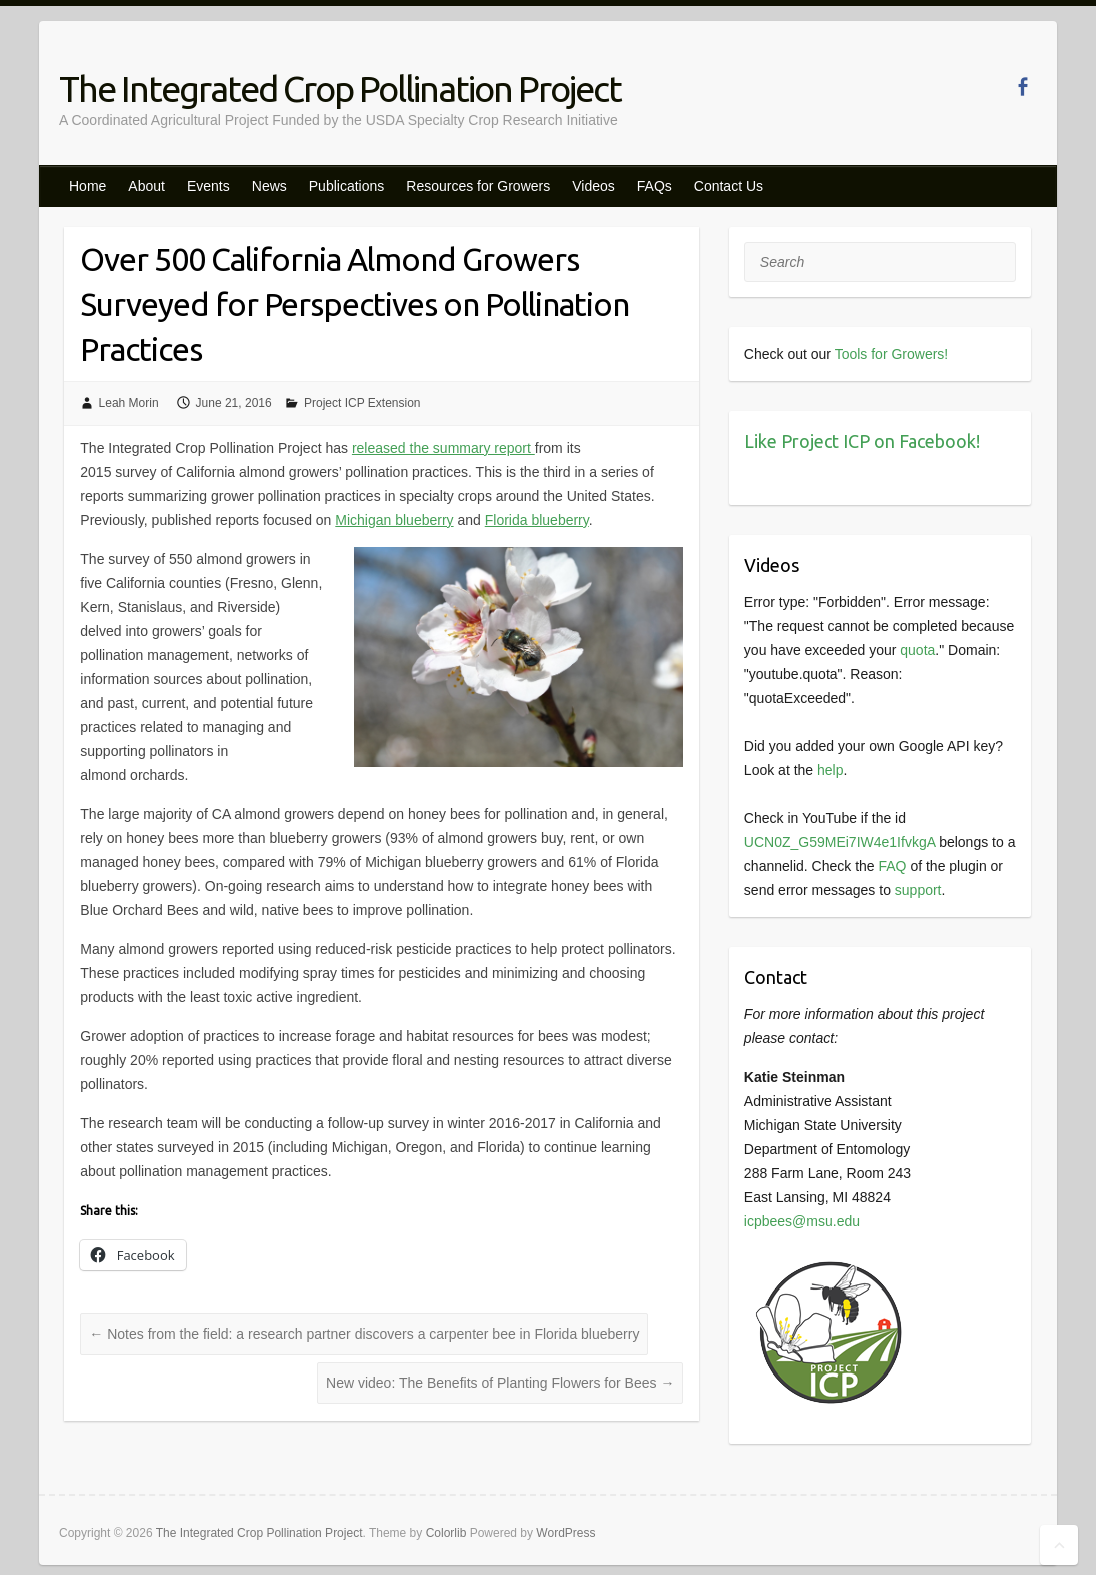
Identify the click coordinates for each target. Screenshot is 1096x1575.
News (269, 186)
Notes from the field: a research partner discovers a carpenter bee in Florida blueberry (364, 1334)
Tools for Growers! (892, 354)
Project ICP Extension (362, 403)
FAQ (892, 866)
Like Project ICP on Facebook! (862, 441)
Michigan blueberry (394, 520)
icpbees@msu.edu (802, 1221)
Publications (347, 186)
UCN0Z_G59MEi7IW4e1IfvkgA (839, 842)
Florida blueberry (537, 520)
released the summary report (443, 448)
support (918, 890)
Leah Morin (129, 403)
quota (917, 650)
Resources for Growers (478, 186)
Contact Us (728, 186)
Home (87, 186)
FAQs (654, 186)
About (146, 186)
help (830, 770)
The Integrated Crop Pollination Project (340, 88)
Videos (593, 186)
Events (208, 186)
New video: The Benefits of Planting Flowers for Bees (500, 1383)
